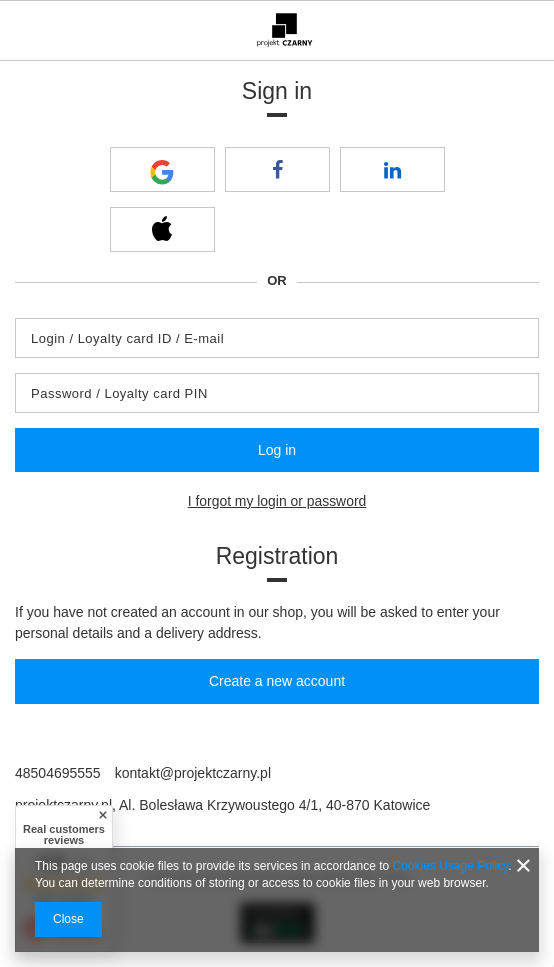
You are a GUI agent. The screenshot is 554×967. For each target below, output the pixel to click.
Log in (277, 450)
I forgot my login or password (277, 501)
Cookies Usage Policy (451, 866)
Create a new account (277, 681)
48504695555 (58, 773)
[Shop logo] (284, 30)
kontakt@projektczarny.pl (193, 773)
